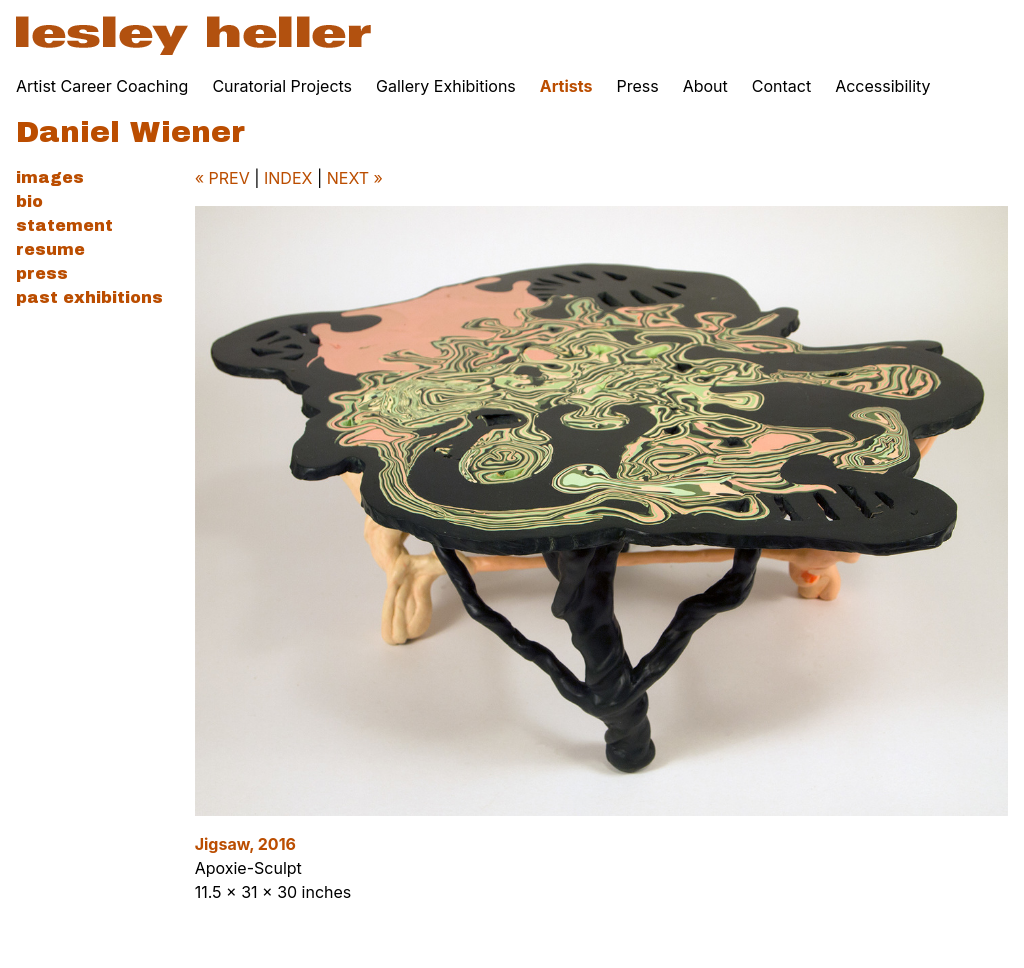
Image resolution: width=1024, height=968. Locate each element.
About (705, 86)
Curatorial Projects (282, 86)
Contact (781, 86)
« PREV (222, 178)
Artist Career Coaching (102, 86)
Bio (29, 201)
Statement (64, 225)
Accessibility (882, 86)
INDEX (288, 178)
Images (50, 177)
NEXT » (355, 178)
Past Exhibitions (89, 297)
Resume (50, 249)
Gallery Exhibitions (446, 86)
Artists (566, 86)
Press (637, 86)
